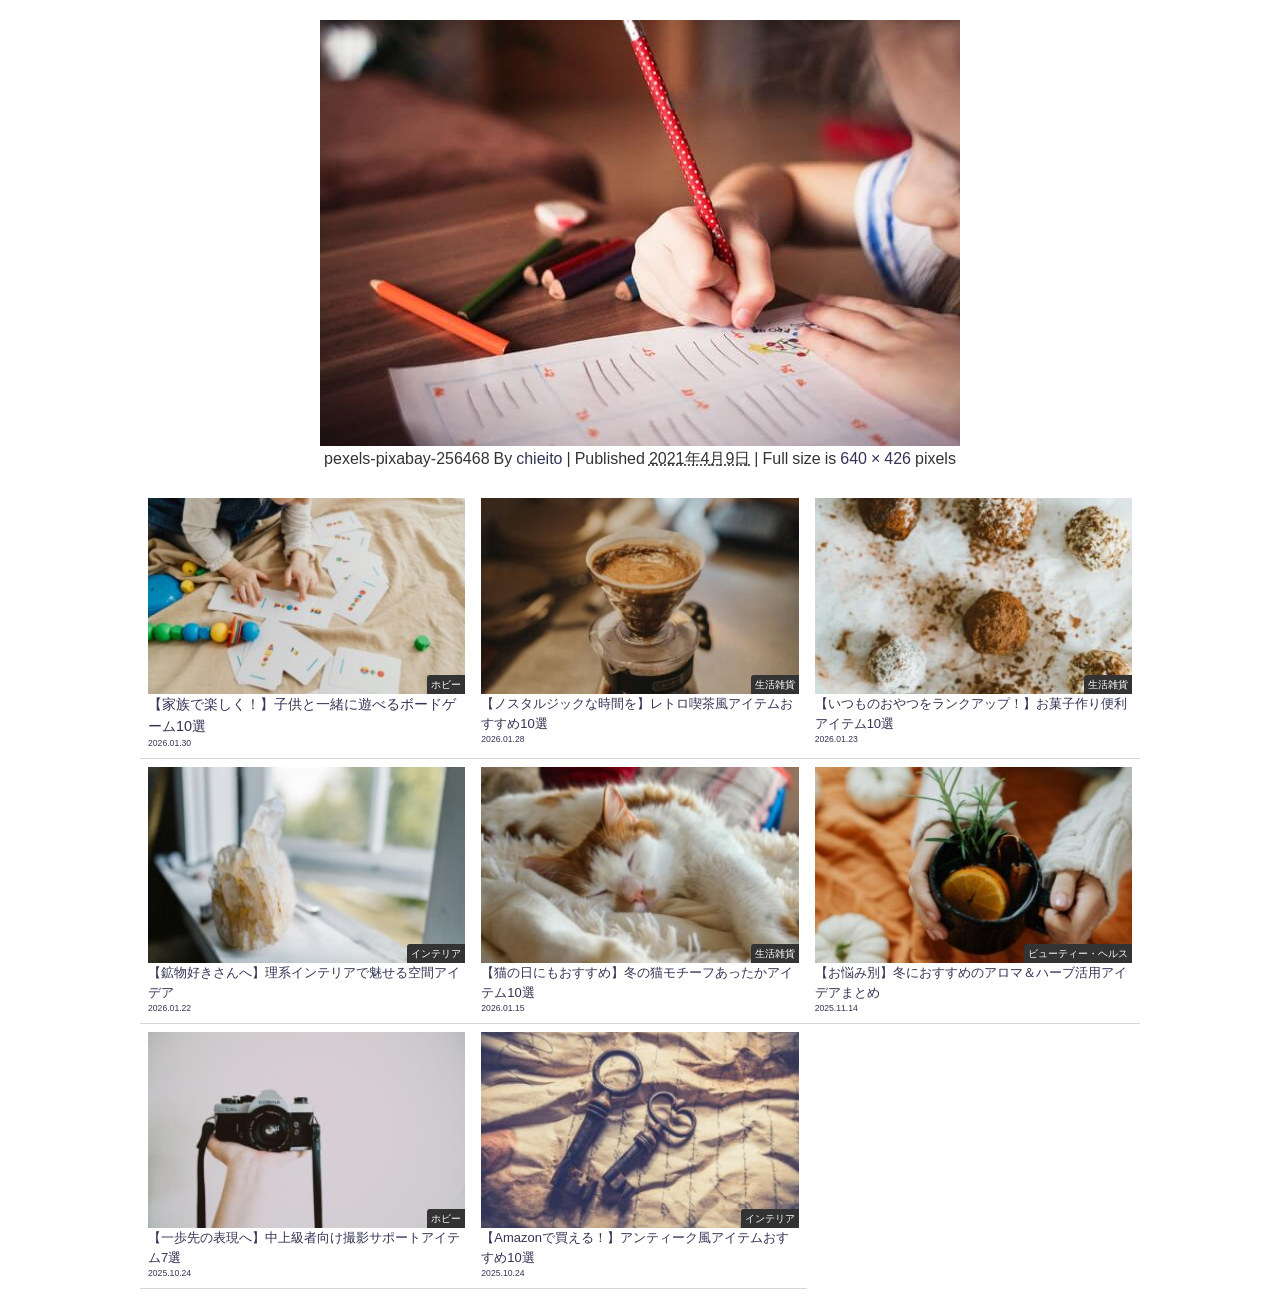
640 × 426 (875, 458)
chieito (539, 458)
